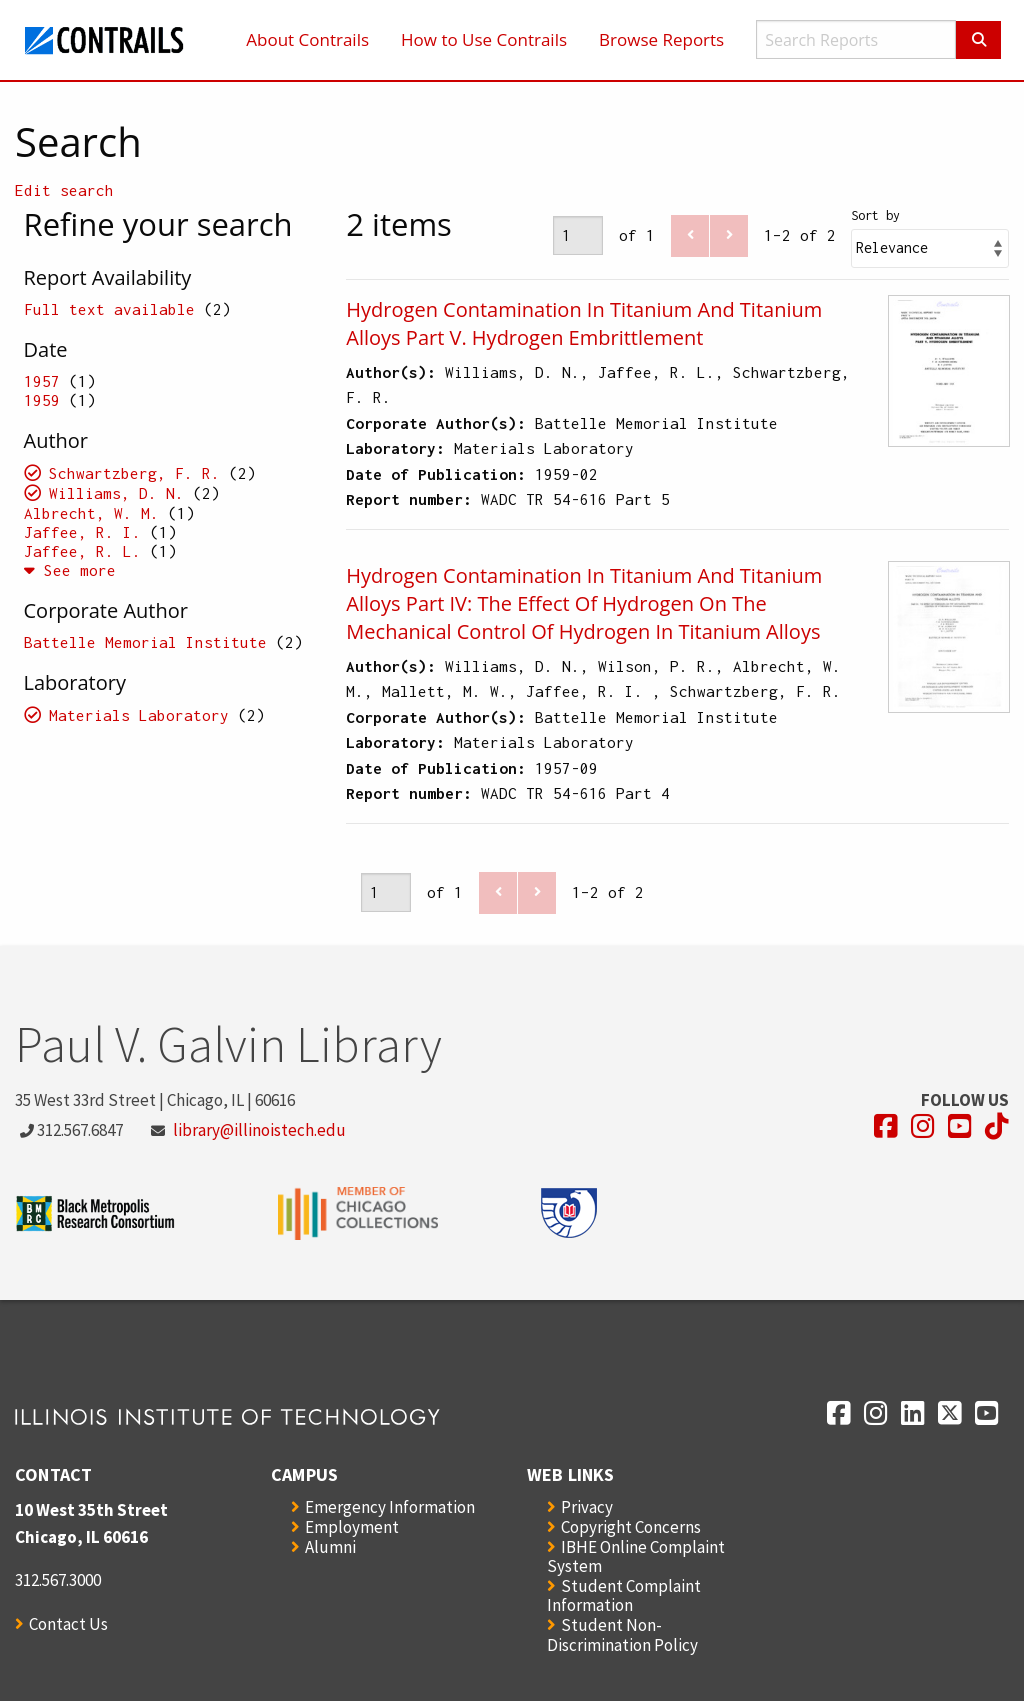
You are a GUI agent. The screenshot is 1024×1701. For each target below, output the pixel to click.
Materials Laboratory (139, 715)
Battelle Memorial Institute (145, 642)
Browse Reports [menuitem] (661, 39)
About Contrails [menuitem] (307, 39)
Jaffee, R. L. (82, 551)
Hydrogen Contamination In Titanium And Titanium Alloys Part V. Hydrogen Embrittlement (584, 323)
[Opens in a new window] (886, 1126)
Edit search (64, 190)
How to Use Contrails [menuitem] (484, 39)
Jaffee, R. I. (87, 532)
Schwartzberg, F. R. (134, 473)
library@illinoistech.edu (259, 1130)
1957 (42, 381)
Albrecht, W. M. (91, 513)
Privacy (587, 1507)
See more (70, 570)
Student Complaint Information (624, 1595)
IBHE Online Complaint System (636, 1556)
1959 (42, 400)
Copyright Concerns (631, 1527)
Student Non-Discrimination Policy (622, 1634)
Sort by (875, 215)
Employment (352, 1527)
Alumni (330, 1547)
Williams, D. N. (116, 493)
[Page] (578, 235)
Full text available (109, 309)
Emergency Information (390, 1507)
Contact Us (68, 1624)
